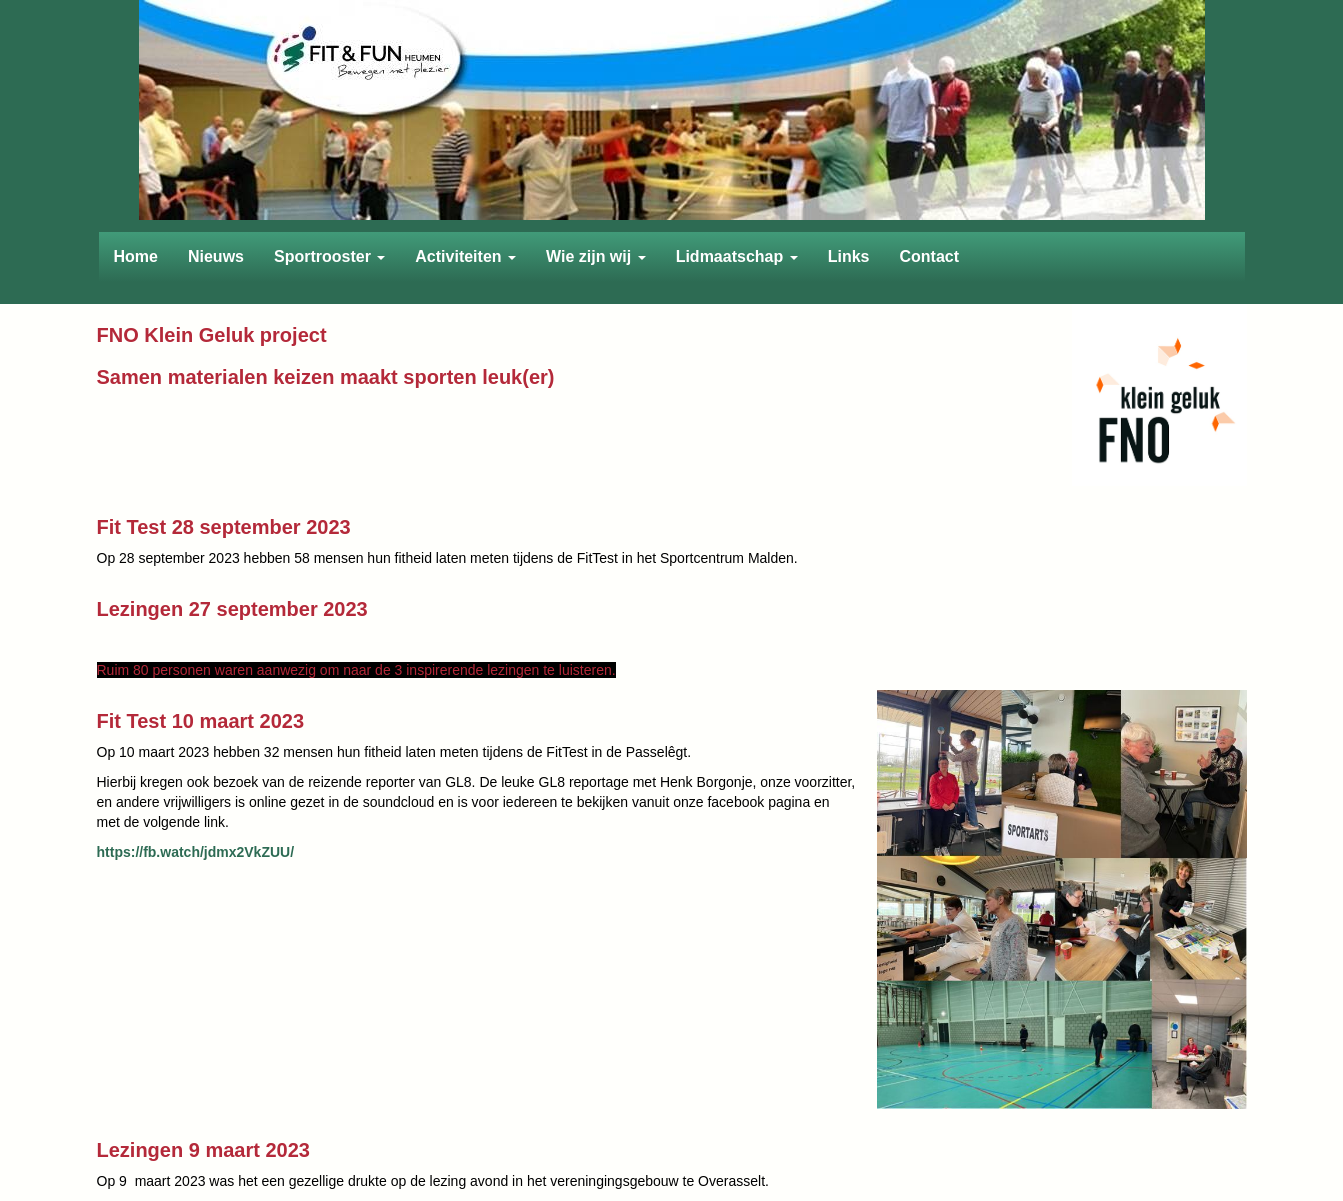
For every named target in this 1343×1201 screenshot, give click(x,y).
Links (849, 256)
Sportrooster (329, 256)
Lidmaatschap (737, 256)
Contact (929, 256)
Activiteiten (465, 256)
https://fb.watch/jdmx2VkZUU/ (196, 852)
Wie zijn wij (596, 256)
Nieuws (216, 256)
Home (136, 256)
